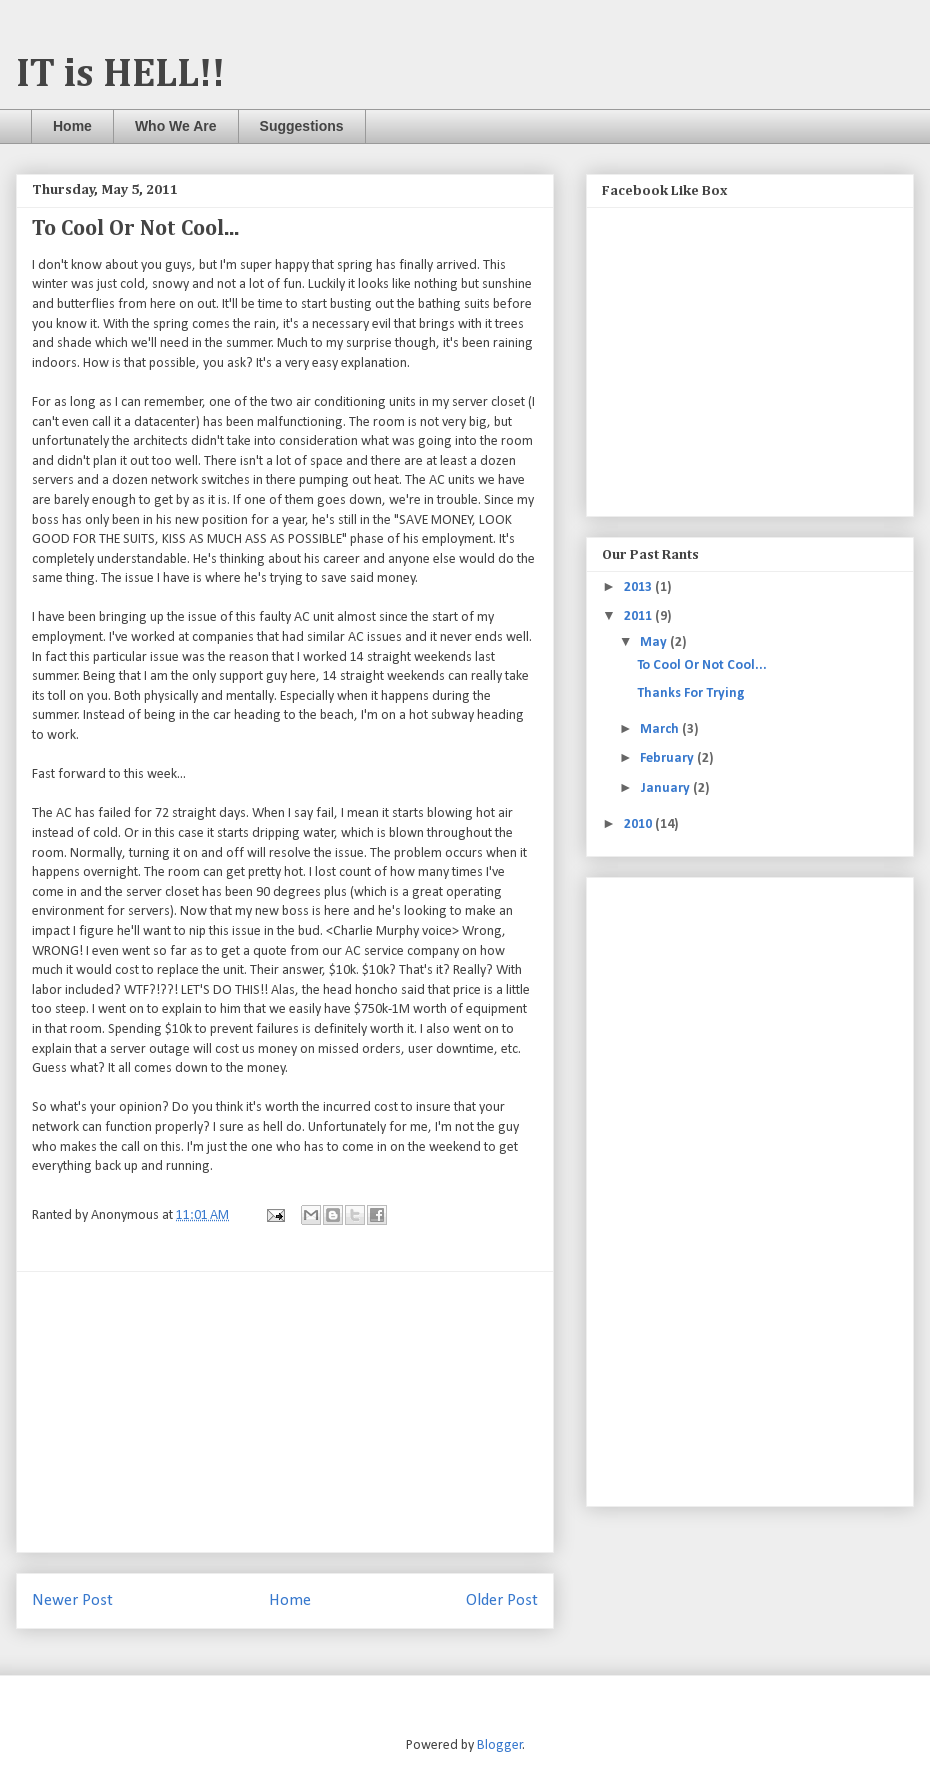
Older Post (502, 1600)
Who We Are (176, 126)
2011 (639, 616)
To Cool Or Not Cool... (702, 665)
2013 (639, 587)
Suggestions (302, 126)
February (668, 758)
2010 (639, 824)
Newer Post (72, 1600)
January (666, 788)
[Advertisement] (285, 1412)
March (661, 729)
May (655, 642)
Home (72, 126)
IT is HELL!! (120, 75)
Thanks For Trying (691, 693)
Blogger (500, 1745)
